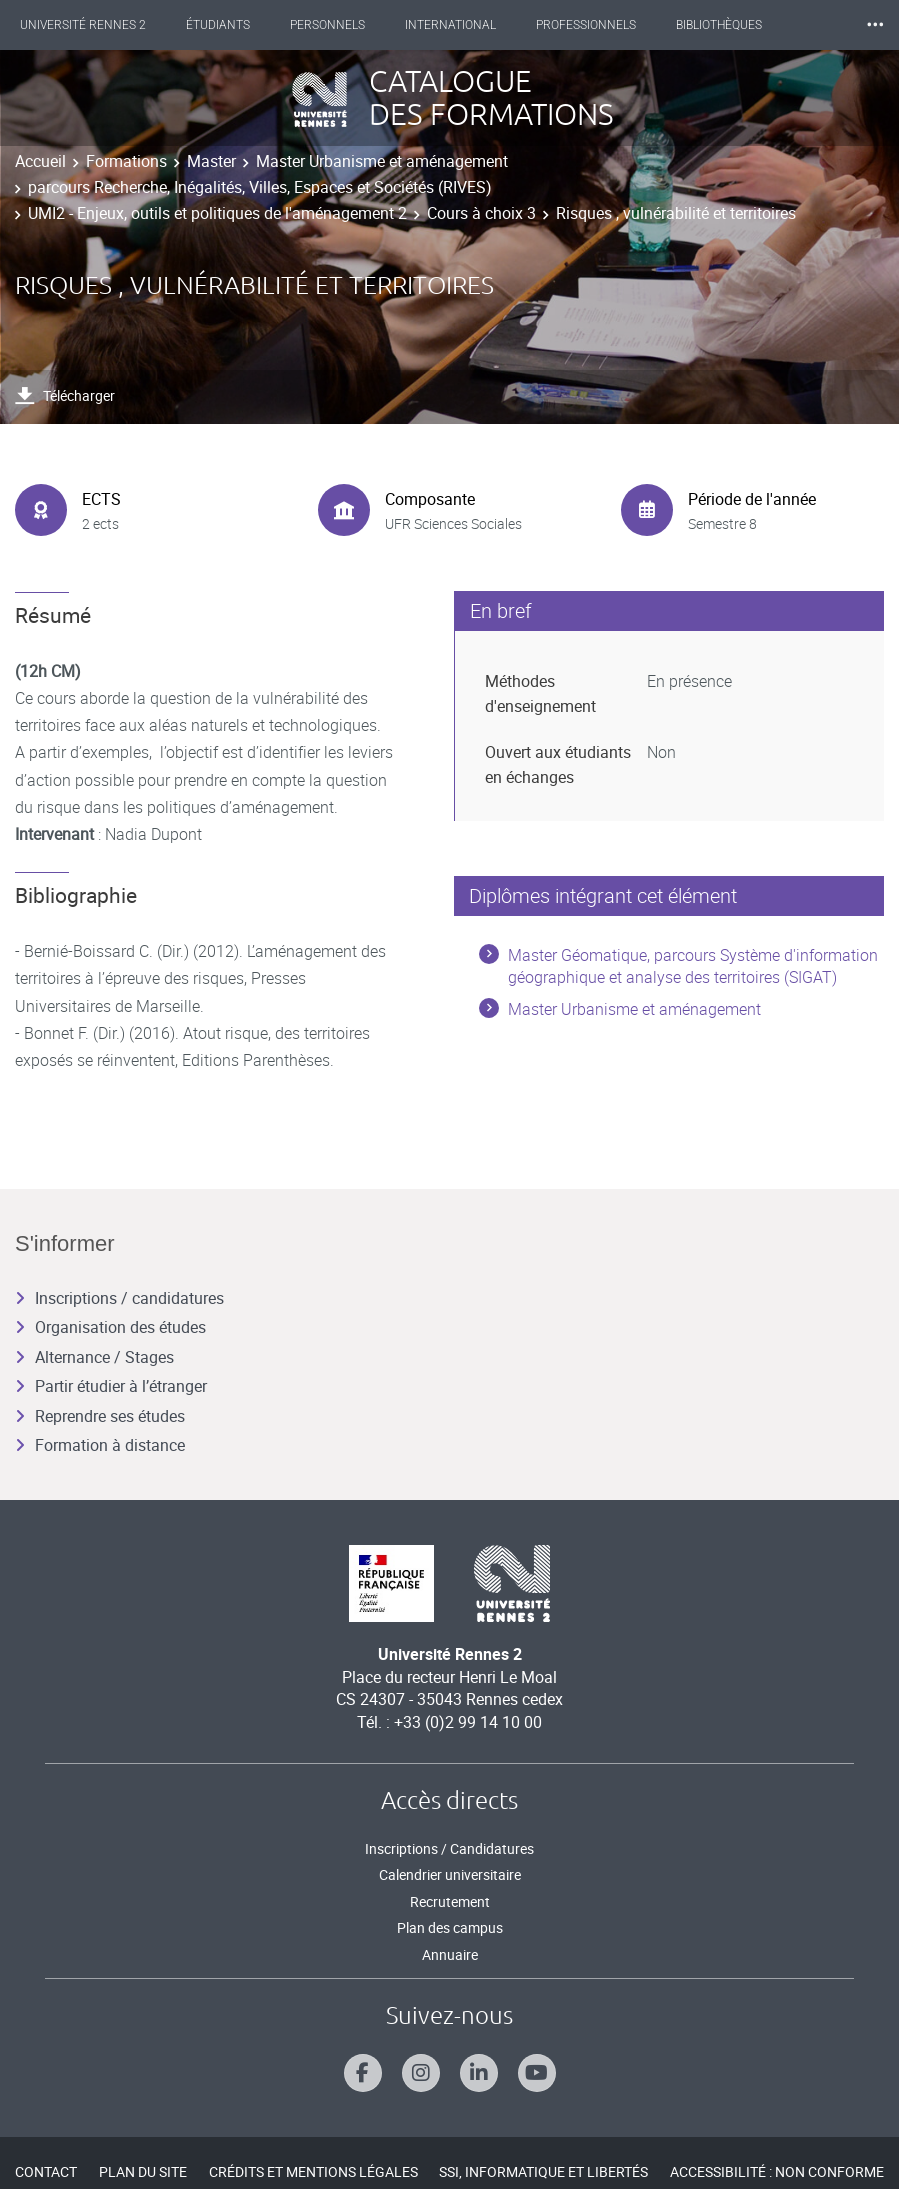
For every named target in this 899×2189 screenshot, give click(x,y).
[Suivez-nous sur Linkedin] (479, 2073)
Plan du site (143, 2171)
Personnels (327, 25)
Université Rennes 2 (83, 25)
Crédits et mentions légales (313, 2171)
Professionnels (586, 25)
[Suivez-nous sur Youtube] (537, 2073)
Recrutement (450, 1901)
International (450, 25)
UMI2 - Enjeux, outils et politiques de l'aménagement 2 (217, 213)
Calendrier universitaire (450, 1874)
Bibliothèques (719, 25)
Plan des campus (450, 1927)
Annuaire (450, 1954)
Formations (126, 161)
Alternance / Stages (94, 1357)
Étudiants (218, 25)
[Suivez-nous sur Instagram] (421, 2073)
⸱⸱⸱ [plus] (875, 24)
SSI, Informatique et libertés (543, 2171)
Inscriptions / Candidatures (449, 1848)
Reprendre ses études (100, 1416)
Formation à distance (100, 1445)
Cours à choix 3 (481, 213)
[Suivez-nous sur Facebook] (363, 2073)
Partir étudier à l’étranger (111, 1386)
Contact (46, 2171)
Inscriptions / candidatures (119, 1298)
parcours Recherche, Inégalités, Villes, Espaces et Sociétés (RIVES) (260, 187)
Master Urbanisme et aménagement (382, 161)
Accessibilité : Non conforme (777, 2171)
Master (211, 161)
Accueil (40, 161)
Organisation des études (110, 1327)
